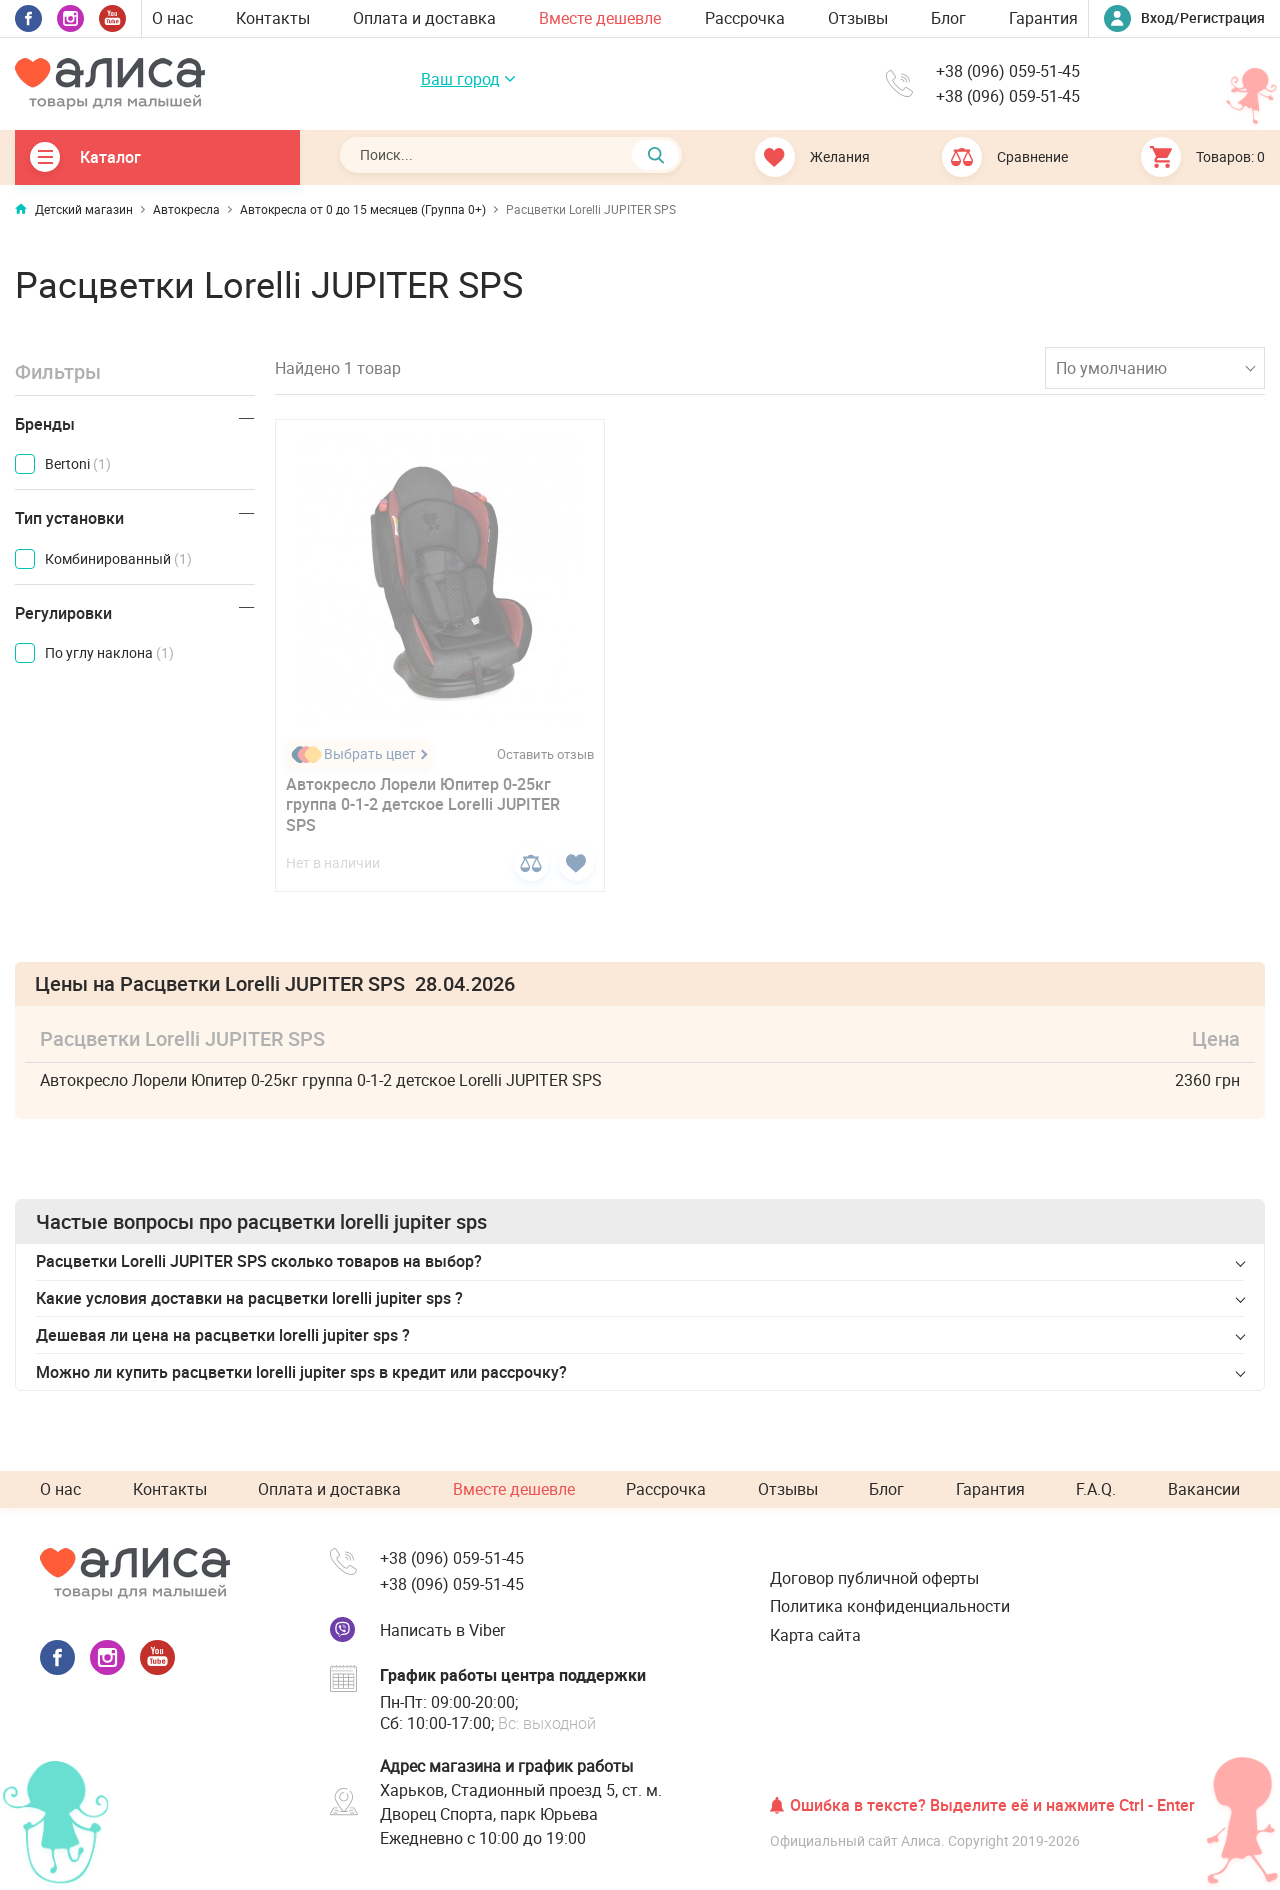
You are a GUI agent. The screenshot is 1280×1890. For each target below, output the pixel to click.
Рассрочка (745, 18)
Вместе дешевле (600, 18)
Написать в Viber (442, 1630)
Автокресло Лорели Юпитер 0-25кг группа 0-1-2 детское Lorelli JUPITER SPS (423, 805)
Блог (948, 18)
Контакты (273, 18)
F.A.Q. (1096, 1489)
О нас (172, 18)
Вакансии (1204, 1489)
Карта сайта (815, 1635)
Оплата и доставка (424, 18)
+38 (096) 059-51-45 (1008, 71)
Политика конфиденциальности (890, 1606)
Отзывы (858, 18)
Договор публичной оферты (874, 1578)
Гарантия (1043, 18)
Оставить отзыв (545, 754)
